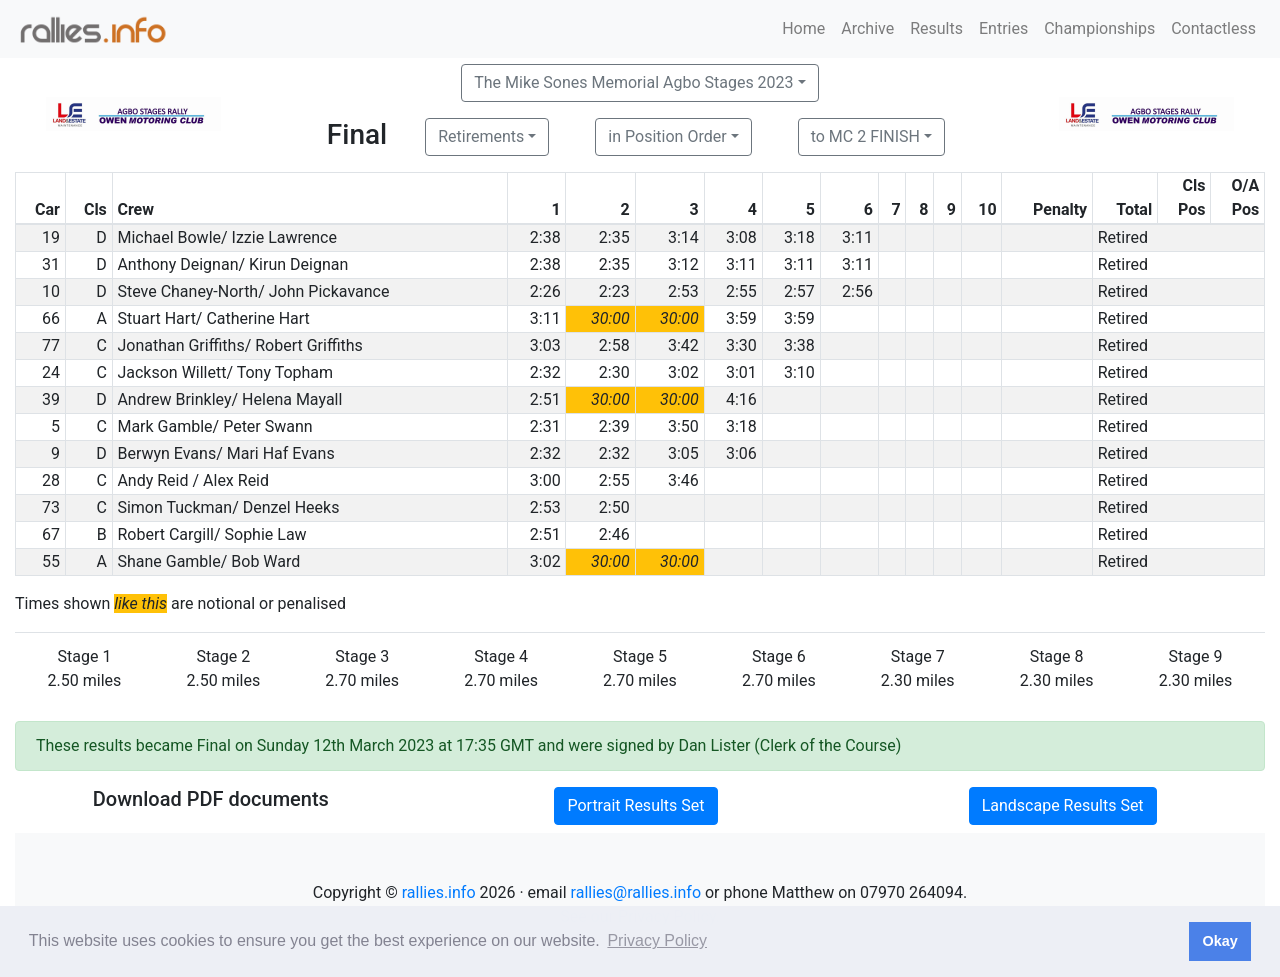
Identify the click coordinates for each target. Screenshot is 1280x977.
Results (936, 28)
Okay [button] (1219, 941)
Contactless (1213, 28)
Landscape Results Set (1063, 805)
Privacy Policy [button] (657, 940)
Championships (1099, 28)
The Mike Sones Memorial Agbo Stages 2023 (633, 82)
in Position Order (667, 136)
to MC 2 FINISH (865, 136)
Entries (1003, 28)
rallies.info (439, 892)
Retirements (481, 136)
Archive (867, 28)
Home (803, 28)
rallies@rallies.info (636, 892)
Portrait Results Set (635, 805)
